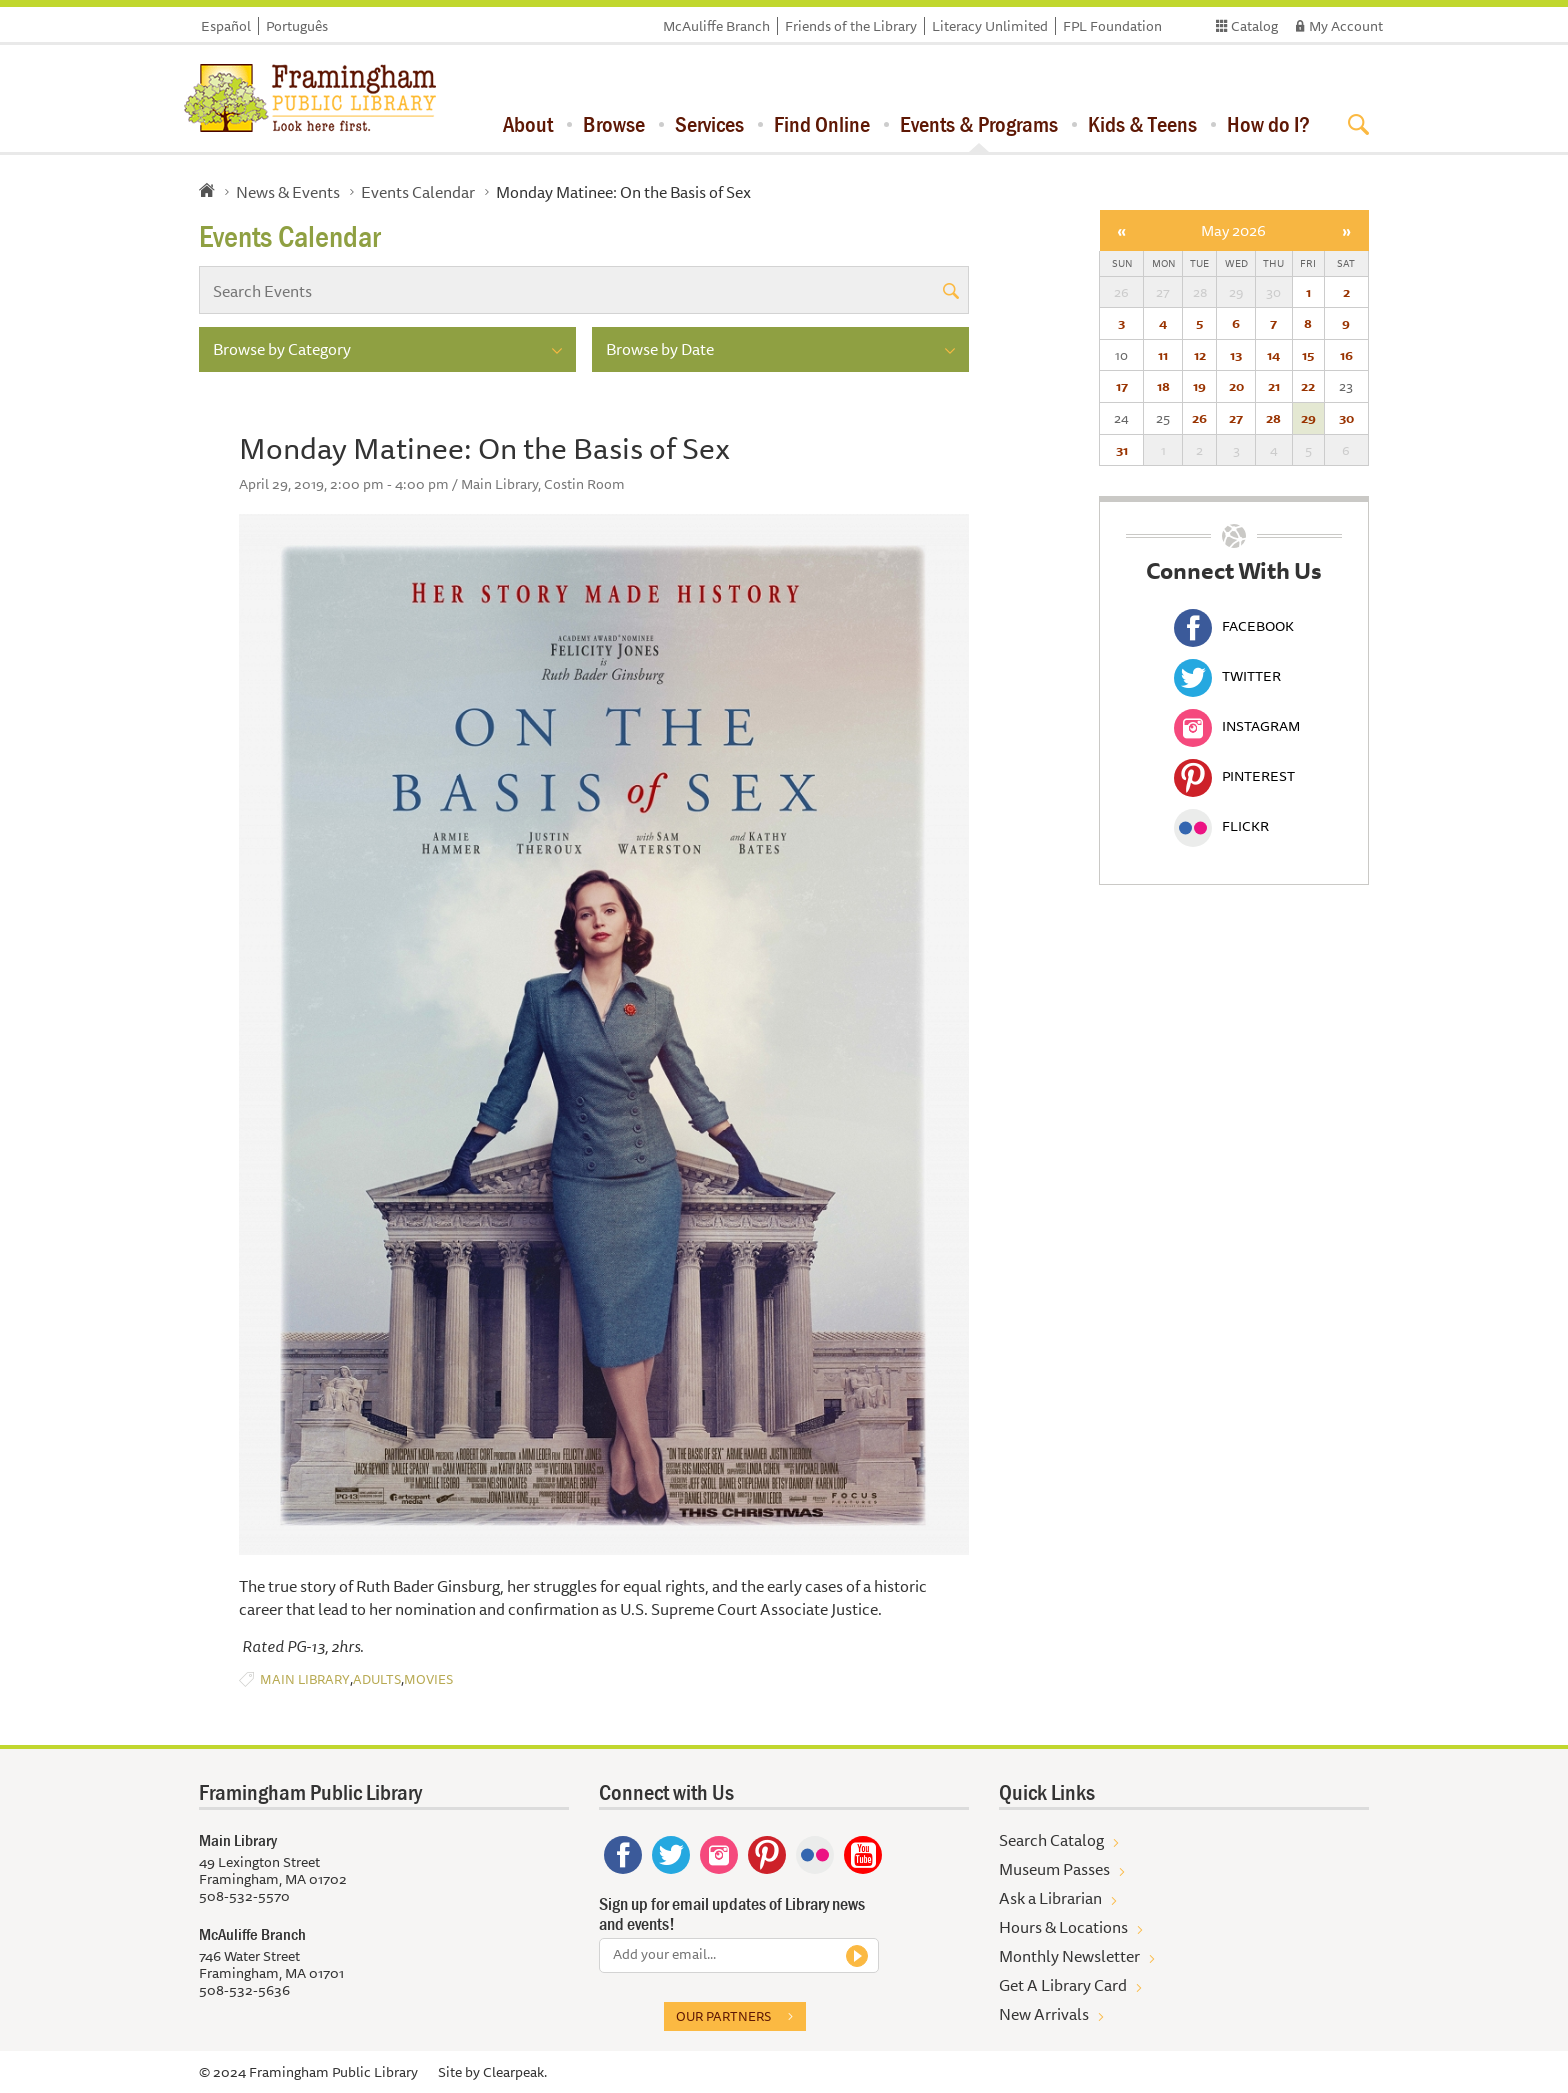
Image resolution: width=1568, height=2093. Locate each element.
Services (709, 124)
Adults (377, 1679)
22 (1308, 386)
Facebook (1234, 626)
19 (1199, 386)
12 (1200, 355)
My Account (1346, 26)
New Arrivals (1044, 2014)
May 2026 (1233, 230)
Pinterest (1234, 776)
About (528, 124)
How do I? (1268, 124)
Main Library (305, 1679)
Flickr (1221, 826)
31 (1122, 450)
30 (1346, 418)
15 (1308, 355)
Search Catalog (1051, 1840)
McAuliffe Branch (716, 26)
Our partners (723, 2016)
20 (1236, 386)
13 (1236, 355)
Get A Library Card (1063, 1985)
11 (1163, 355)
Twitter (1227, 676)
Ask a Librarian (1050, 1898)
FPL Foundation (1112, 26)
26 (1199, 418)
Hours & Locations (1063, 1927)
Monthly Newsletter (1069, 1956)
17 (1122, 386)
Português (297, 26)
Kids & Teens (1142, 124)
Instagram (1237, 726)
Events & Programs (979, 124)
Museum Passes (1054, 1869)
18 (1163, 386)
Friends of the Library (851, 26)
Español (226, 26)
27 (1236, 418)
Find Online (822, 124)
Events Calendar (418, 192)
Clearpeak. (515, 2072)
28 (1273, 418)
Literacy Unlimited (990, 26)
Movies (428, 1679)
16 (1346, 355)
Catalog (1254, 26)
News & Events (288, 192)
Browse (614, 124)
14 (1273, 355)
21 (1274, 386)
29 (1308, 418)
